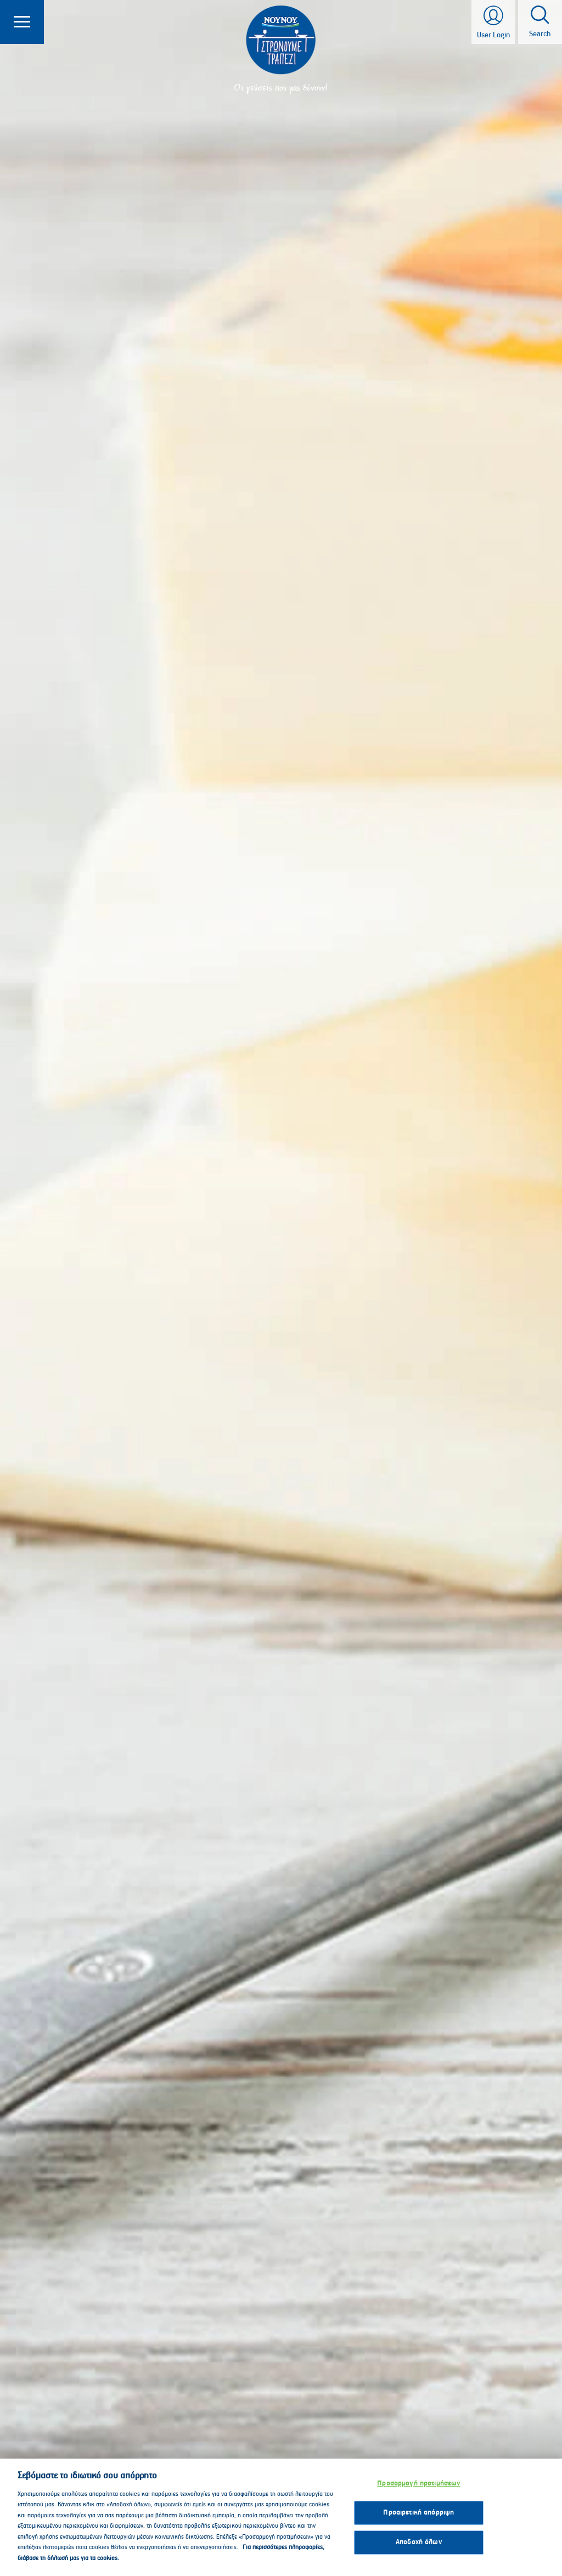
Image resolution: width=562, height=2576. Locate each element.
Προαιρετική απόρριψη (418, 2523)
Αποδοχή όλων (419, 2553)
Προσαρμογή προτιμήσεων (418, 2494)
